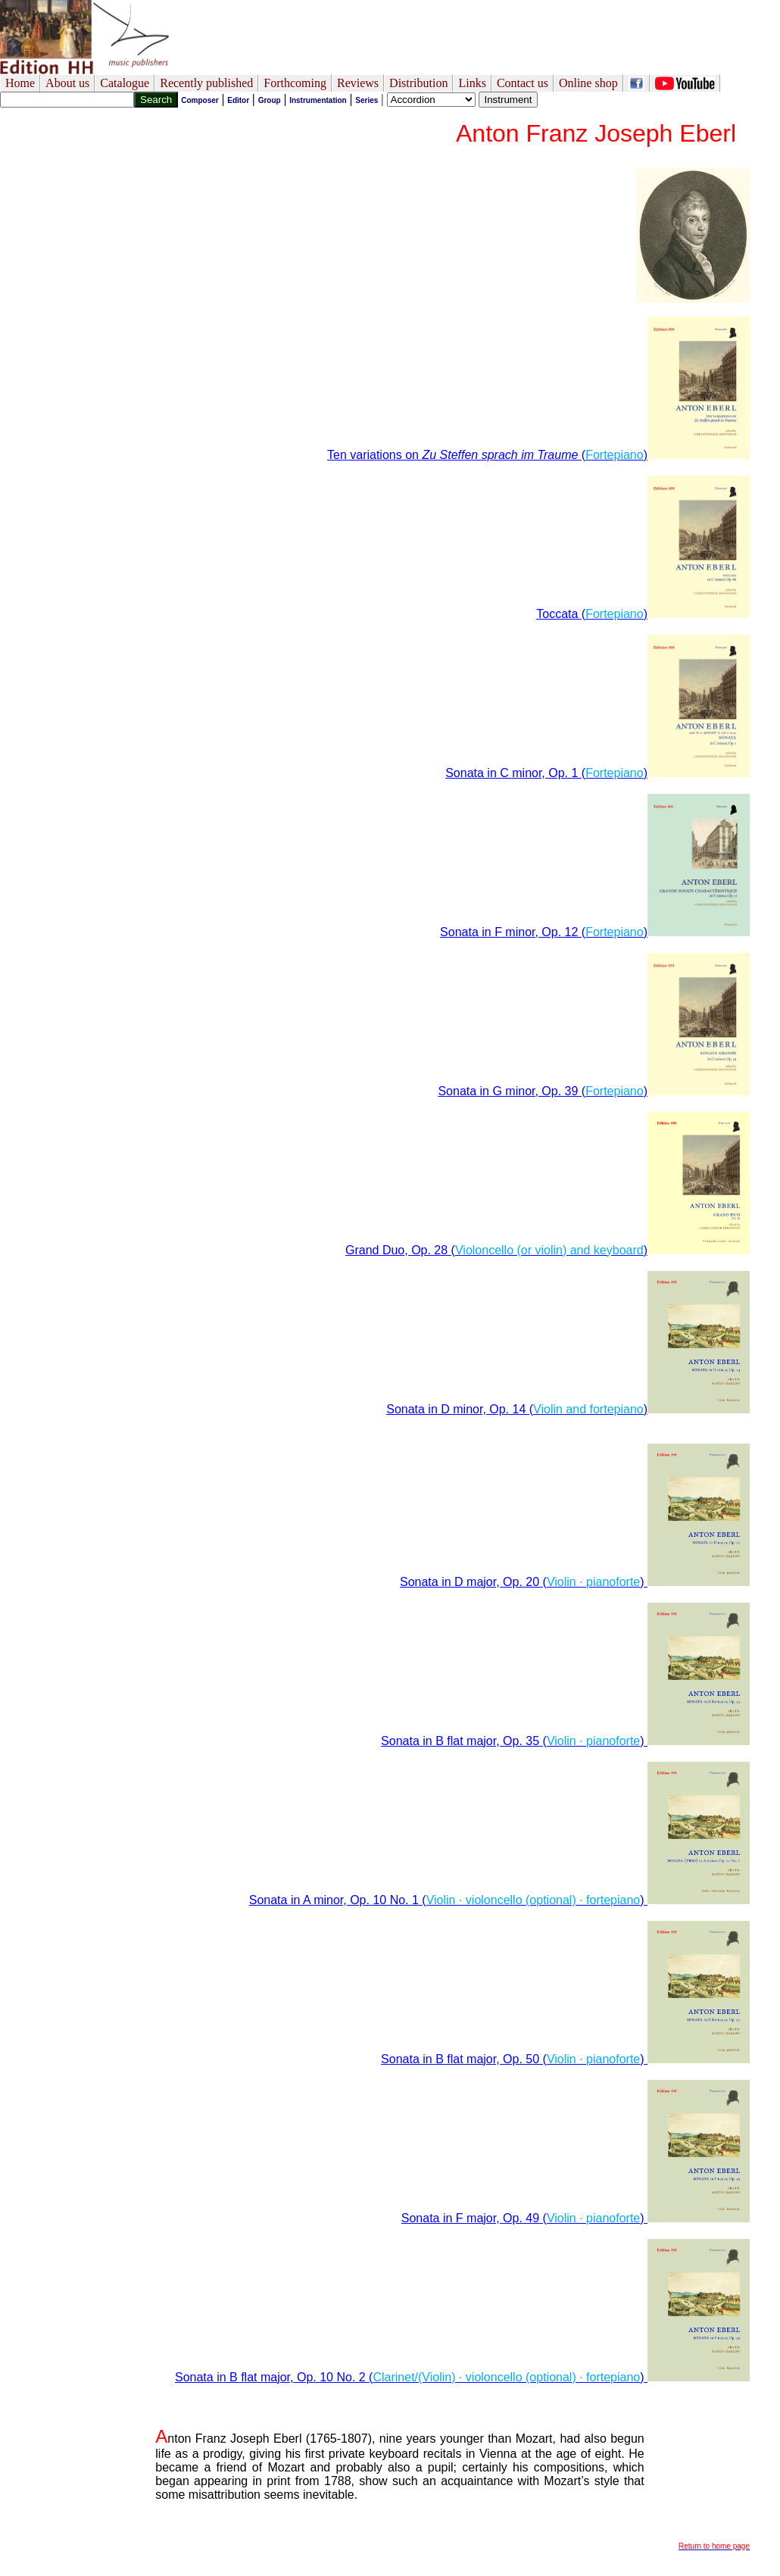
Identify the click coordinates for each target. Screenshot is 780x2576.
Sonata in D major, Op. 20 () (575, 1581)
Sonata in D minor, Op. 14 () (568, 1409)
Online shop (588, 82)
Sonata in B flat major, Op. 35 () (565, 1741)
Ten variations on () (538, 454)
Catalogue (124, 82)
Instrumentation (318, 100)
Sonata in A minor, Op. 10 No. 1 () (499, 1900)
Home (20, 82)
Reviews (358, 82)
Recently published (206, 82)
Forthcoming (295, 82)
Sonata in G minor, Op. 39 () (594, 1091)
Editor (238, 100)
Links (471, 82)
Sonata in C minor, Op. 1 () (597, 773)
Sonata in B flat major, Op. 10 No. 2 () (462, 2377)
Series (366, 100)
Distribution (418, 82)
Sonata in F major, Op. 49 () (575, 2218)
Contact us (522, 82)
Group (269, 100)
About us (67, 82)
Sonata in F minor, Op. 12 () (595, 932)
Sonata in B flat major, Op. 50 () (565, 2059)
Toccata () (643, 613)
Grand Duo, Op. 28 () (547, 1250)
